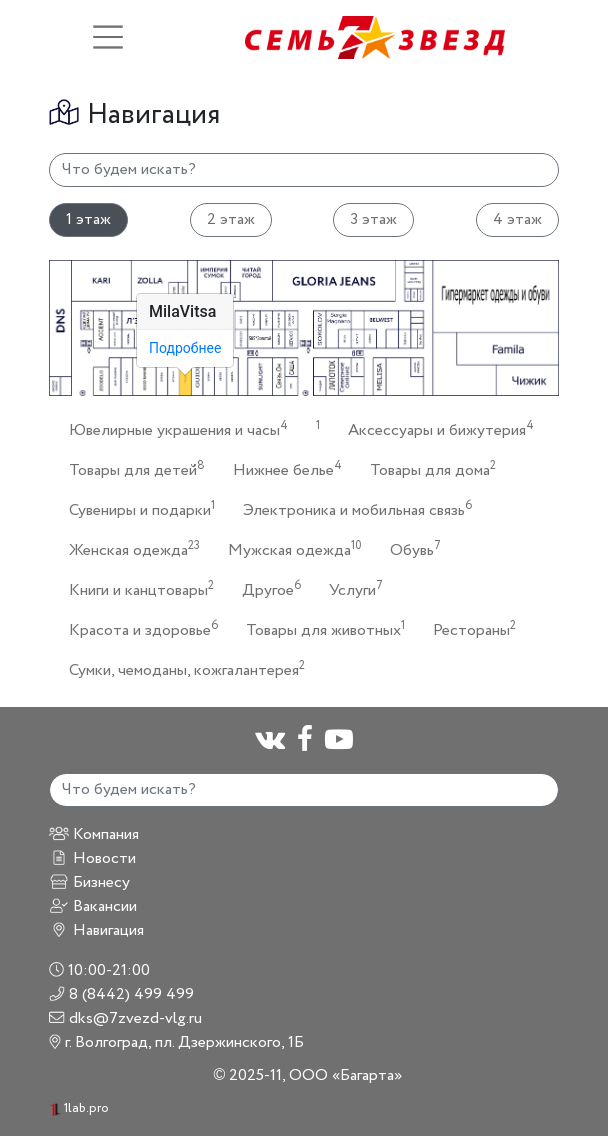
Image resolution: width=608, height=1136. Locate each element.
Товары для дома (427, 469)
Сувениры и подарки (136, 509)
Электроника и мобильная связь (351, 509)
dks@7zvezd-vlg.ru (125, 1018)
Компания (94, 834)
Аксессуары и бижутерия (435, 429)
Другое (265, 589)
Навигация (96, 930)
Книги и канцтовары (135, 589)
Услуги (350, 589)
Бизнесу (89, 882)
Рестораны (468, 629)
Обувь (409, 549)
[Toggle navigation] (108, 37)
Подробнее (185, 348)
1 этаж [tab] (88, 219)
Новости (92, 858)
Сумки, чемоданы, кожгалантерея (181, 669)
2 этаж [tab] (231, 219)
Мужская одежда (289, 549)
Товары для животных (319, 629)
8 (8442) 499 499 (121, 994)
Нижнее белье (281, 469)
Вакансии (93, 906)
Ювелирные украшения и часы (172, 429)
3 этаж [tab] (373, 219)
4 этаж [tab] (517, 219)
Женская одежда (128, 549)
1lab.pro (79, 1108)
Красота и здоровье (137, 629)
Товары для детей (131, 469)
